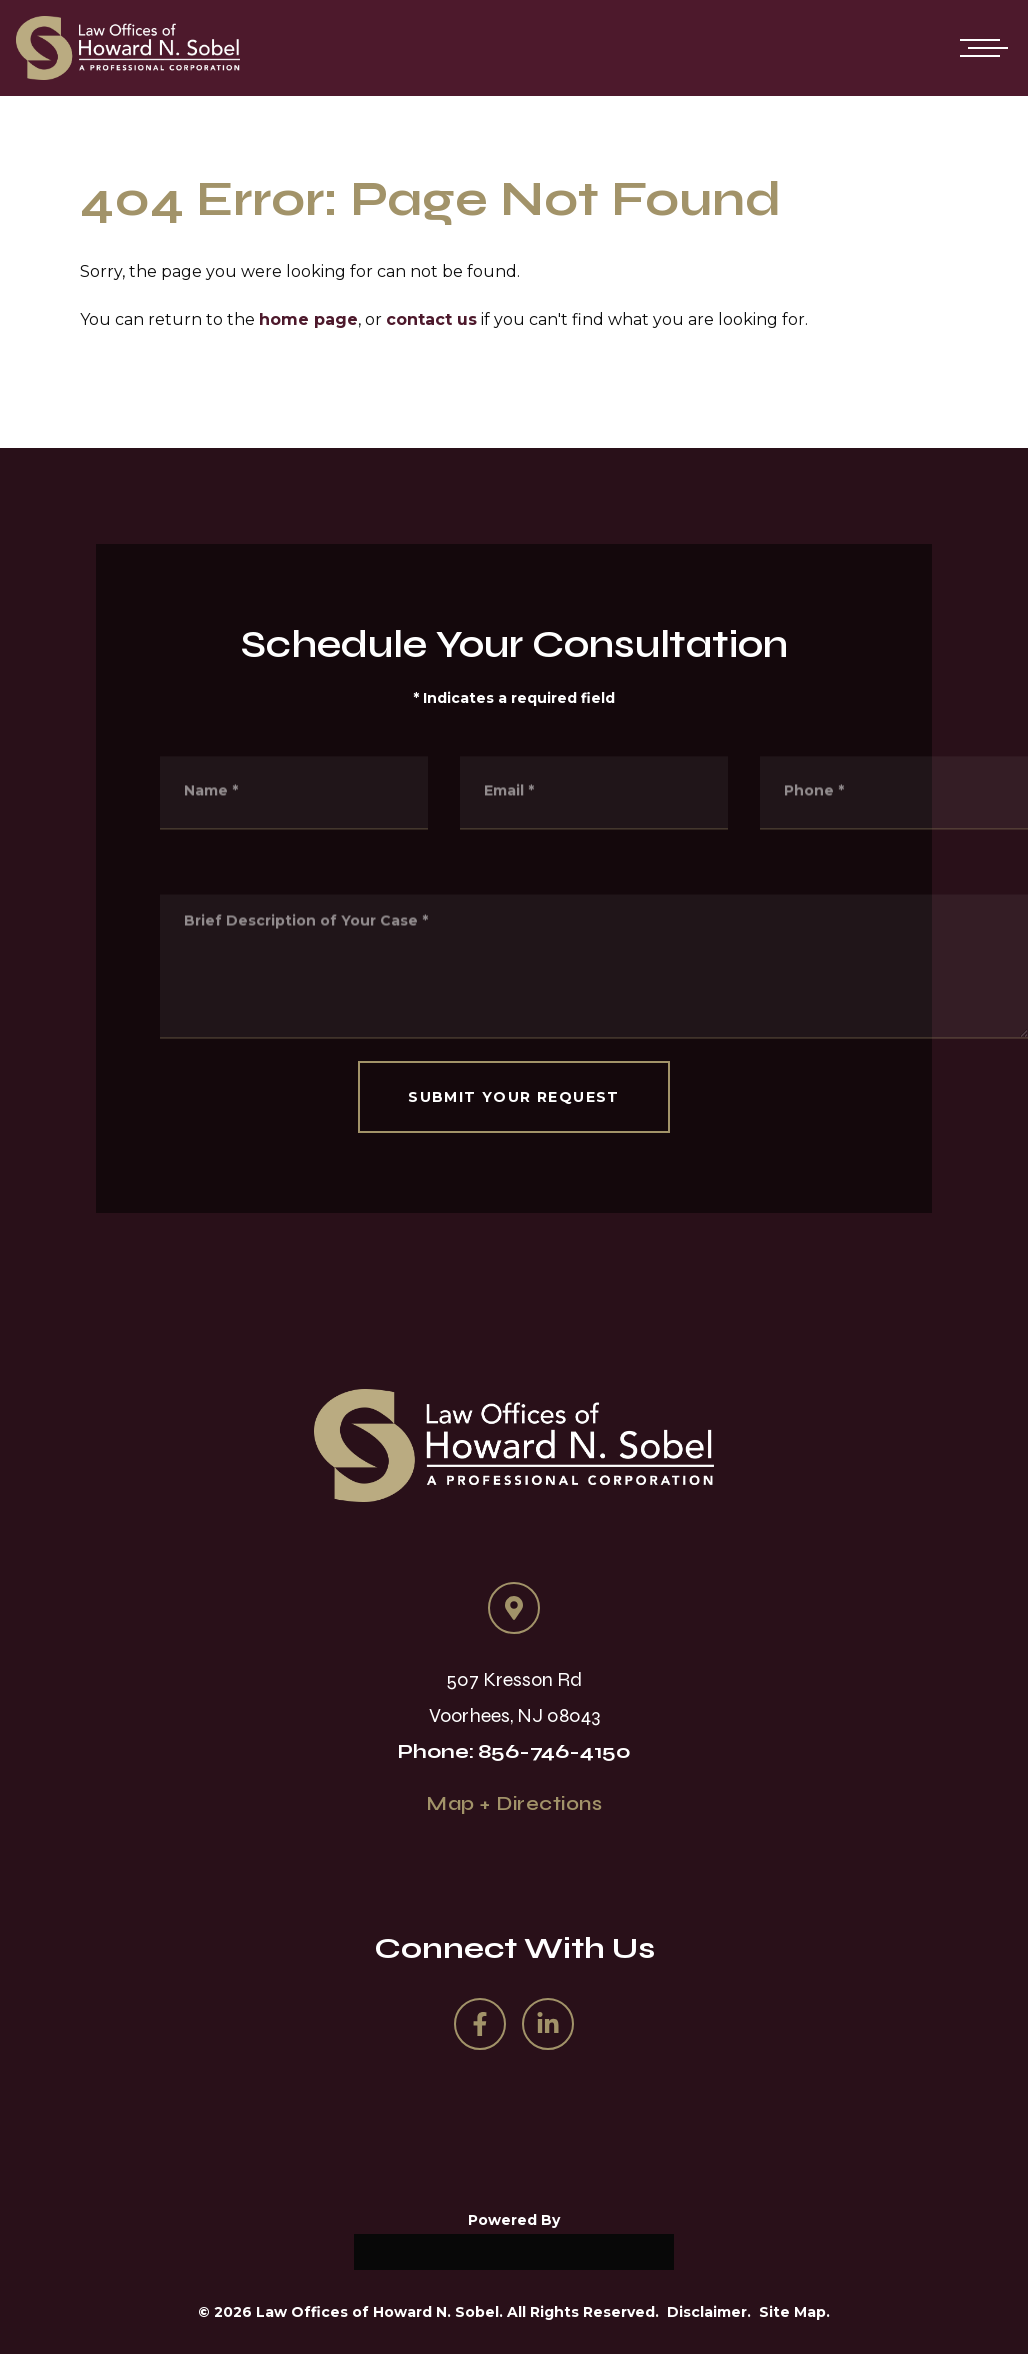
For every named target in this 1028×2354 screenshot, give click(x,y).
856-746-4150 (554, 1751)
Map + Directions (514, 1803)
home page (308, 319)
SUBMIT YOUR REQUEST (514, 1097)
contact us (431, 319)
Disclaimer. (709, 2312)
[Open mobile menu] (980, 48)
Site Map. (794, 2312)
